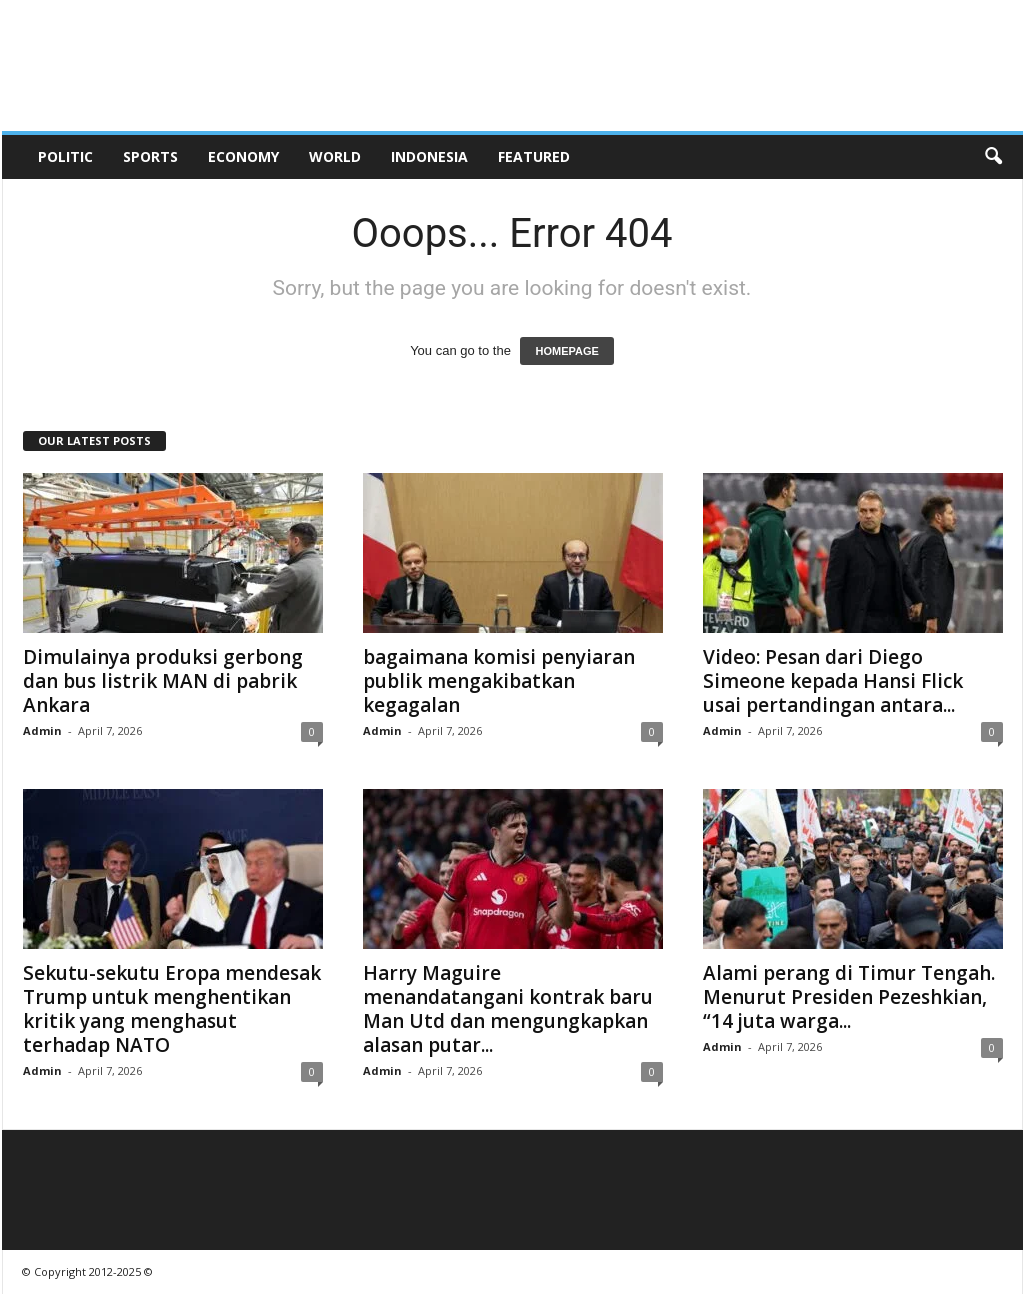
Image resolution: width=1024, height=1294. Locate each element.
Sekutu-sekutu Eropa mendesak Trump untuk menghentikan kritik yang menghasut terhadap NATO (172, 1009)
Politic (65, 156)
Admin (42, 730)
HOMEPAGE (566, 351)
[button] (993, 157)
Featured (534, 156)
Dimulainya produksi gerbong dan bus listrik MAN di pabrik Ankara (163, 681)
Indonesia (429, 156)
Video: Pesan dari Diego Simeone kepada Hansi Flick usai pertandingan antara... (833, 681)
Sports (150, 156)
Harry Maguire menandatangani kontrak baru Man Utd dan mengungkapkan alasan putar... (508, 1009)
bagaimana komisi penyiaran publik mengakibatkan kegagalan (499, 681)
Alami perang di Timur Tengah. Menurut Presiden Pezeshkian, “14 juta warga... (849, 997)
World (335, 156)
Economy (243, 156)
